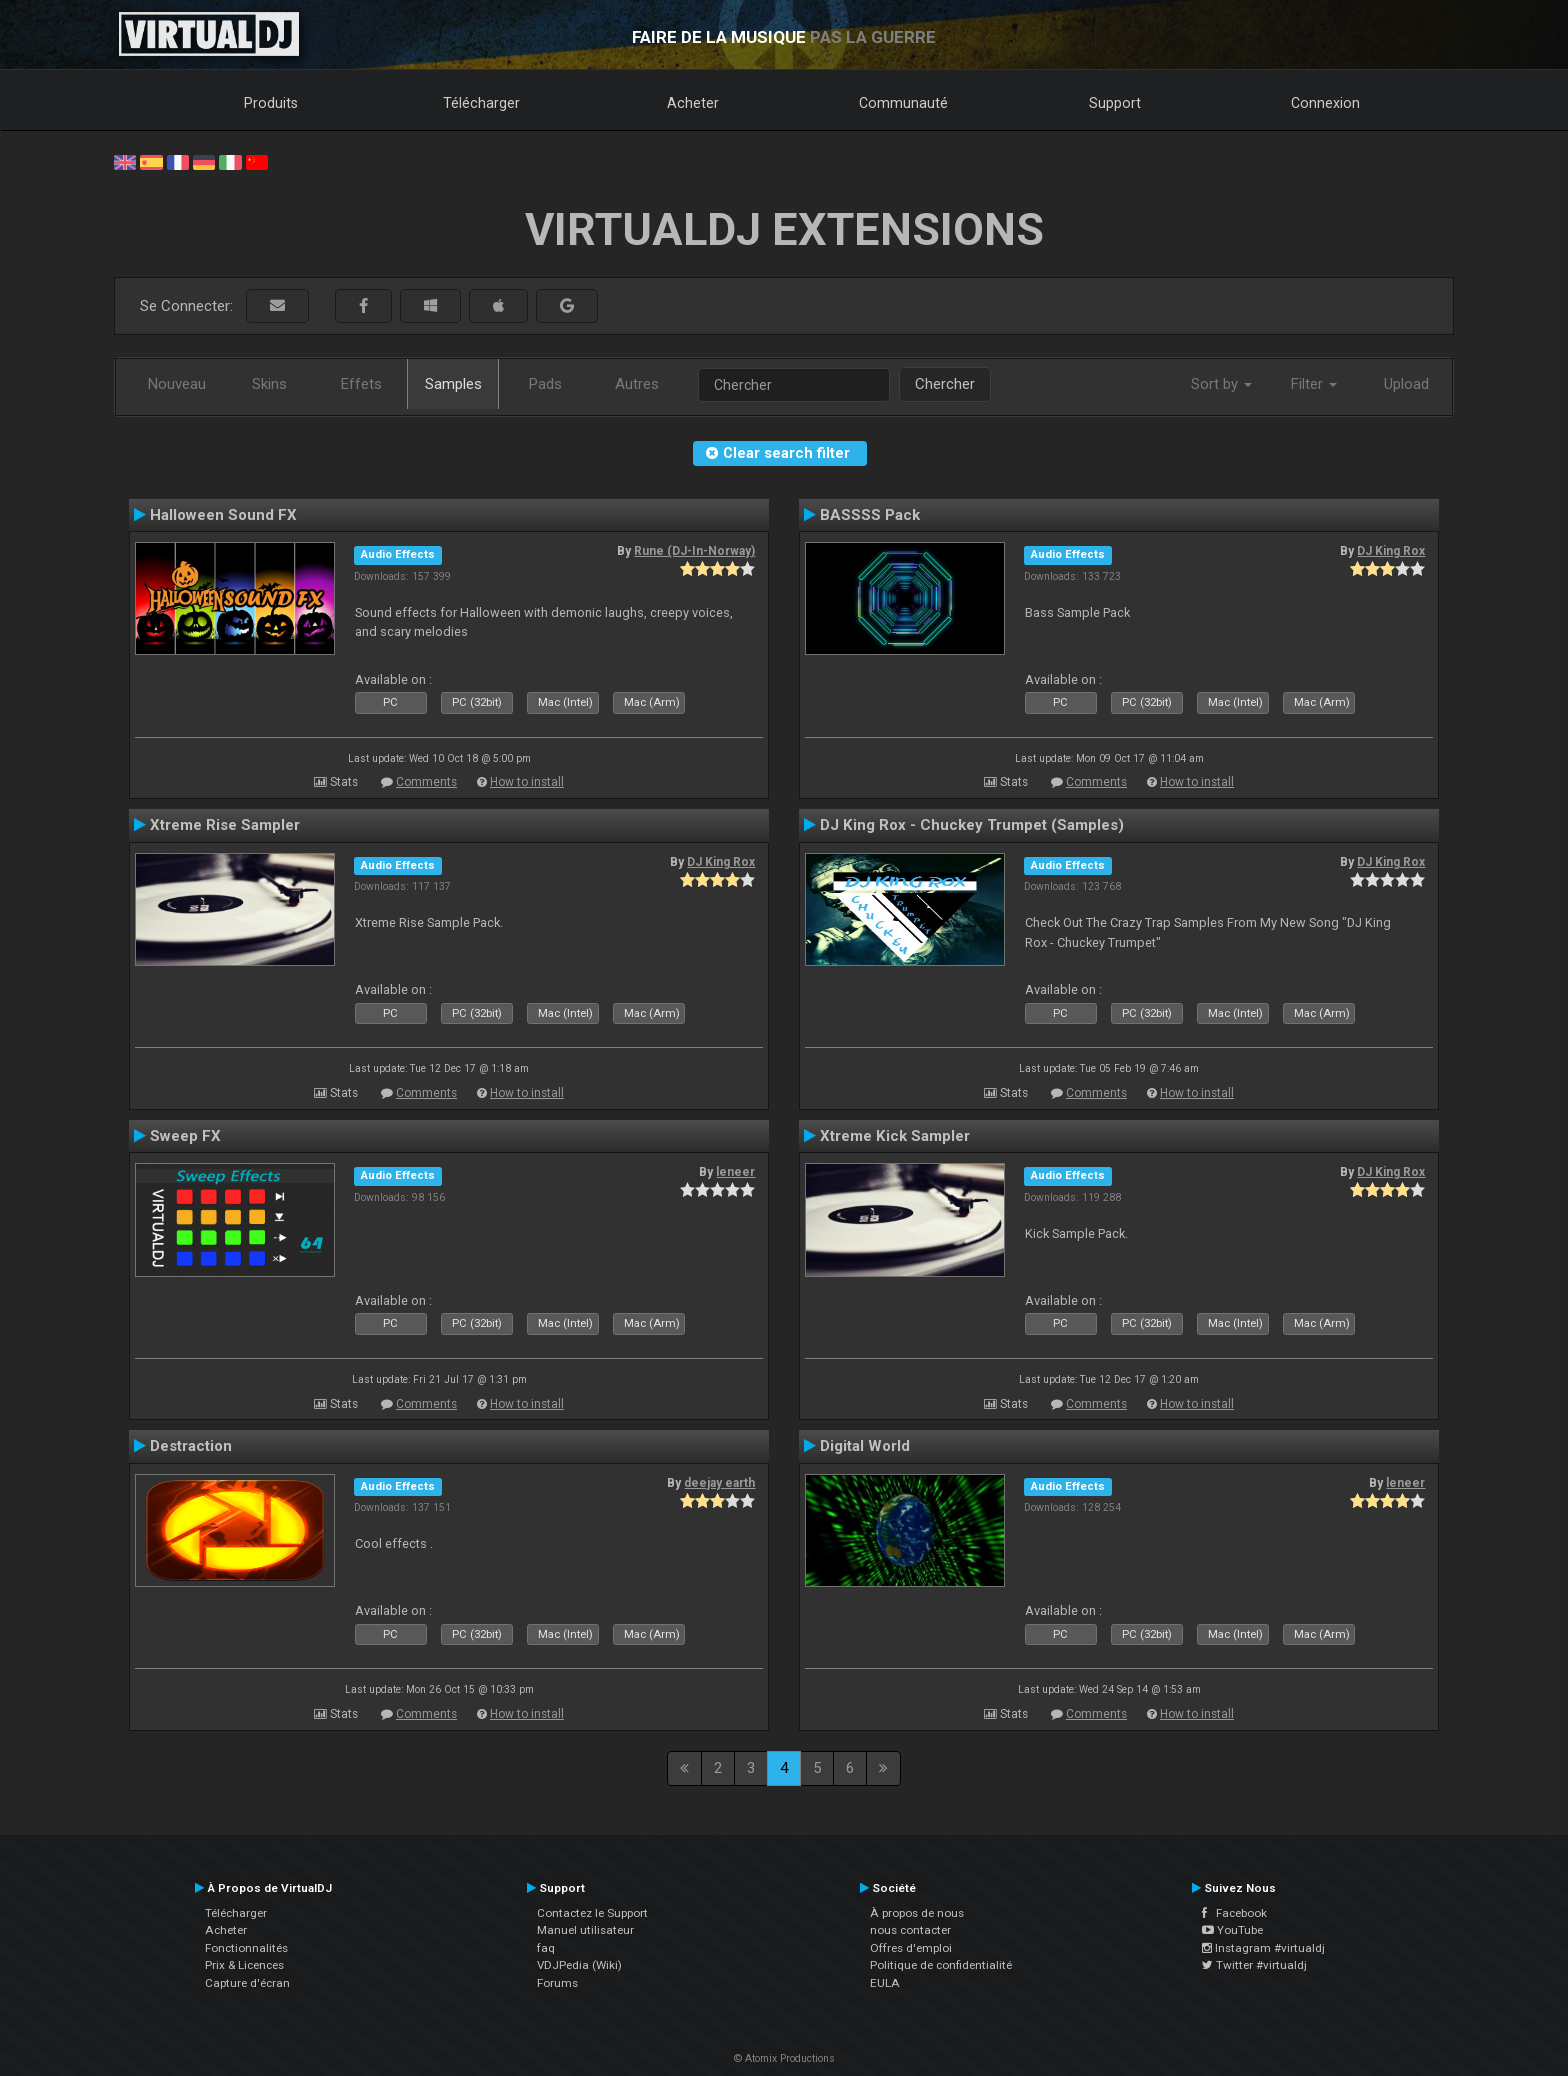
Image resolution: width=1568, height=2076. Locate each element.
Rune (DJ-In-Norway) (694, 551)
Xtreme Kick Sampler (895, 1136)
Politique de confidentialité (941, 1965)
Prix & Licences (244, 1965)
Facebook (1234, 1913)
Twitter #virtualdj (1254, 1965)
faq (546, 1948)
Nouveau (177, 384)
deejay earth (719, 1483)
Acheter (693, 103)
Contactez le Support (592, 1913)
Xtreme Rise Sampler (225, 825)
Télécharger (481, 103)
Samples (453, 384)
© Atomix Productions (784, 2058)
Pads (545, 384)
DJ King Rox (1391, 551)
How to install (527, 782)
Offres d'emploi (911, 1948)
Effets (361, 384)
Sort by (1221, 384)
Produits (271, 103)
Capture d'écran (247, 1983)
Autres (637, 384)
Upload (1406, 384)
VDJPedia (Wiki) (579, 1965)
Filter (1314, 384)
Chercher (945, 384)
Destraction (191, 1446)
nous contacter (910, 1930)
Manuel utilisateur (585, 1930)
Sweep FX (185, 1136)
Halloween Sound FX (223, 515)
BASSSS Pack (870, 515)
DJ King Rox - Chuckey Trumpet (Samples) (972, 825)
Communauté (903, 103)
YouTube (1232, 1930)
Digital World (865, 1446)
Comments (426, 782)
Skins (269, 384)
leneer (735, 1172)
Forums (557, 1983)
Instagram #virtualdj (1263, 1948)
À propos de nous (917, 1913)
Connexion (1325, 103)
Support (1115, 103)
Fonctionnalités (246, 1948)
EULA (885, 1983)
